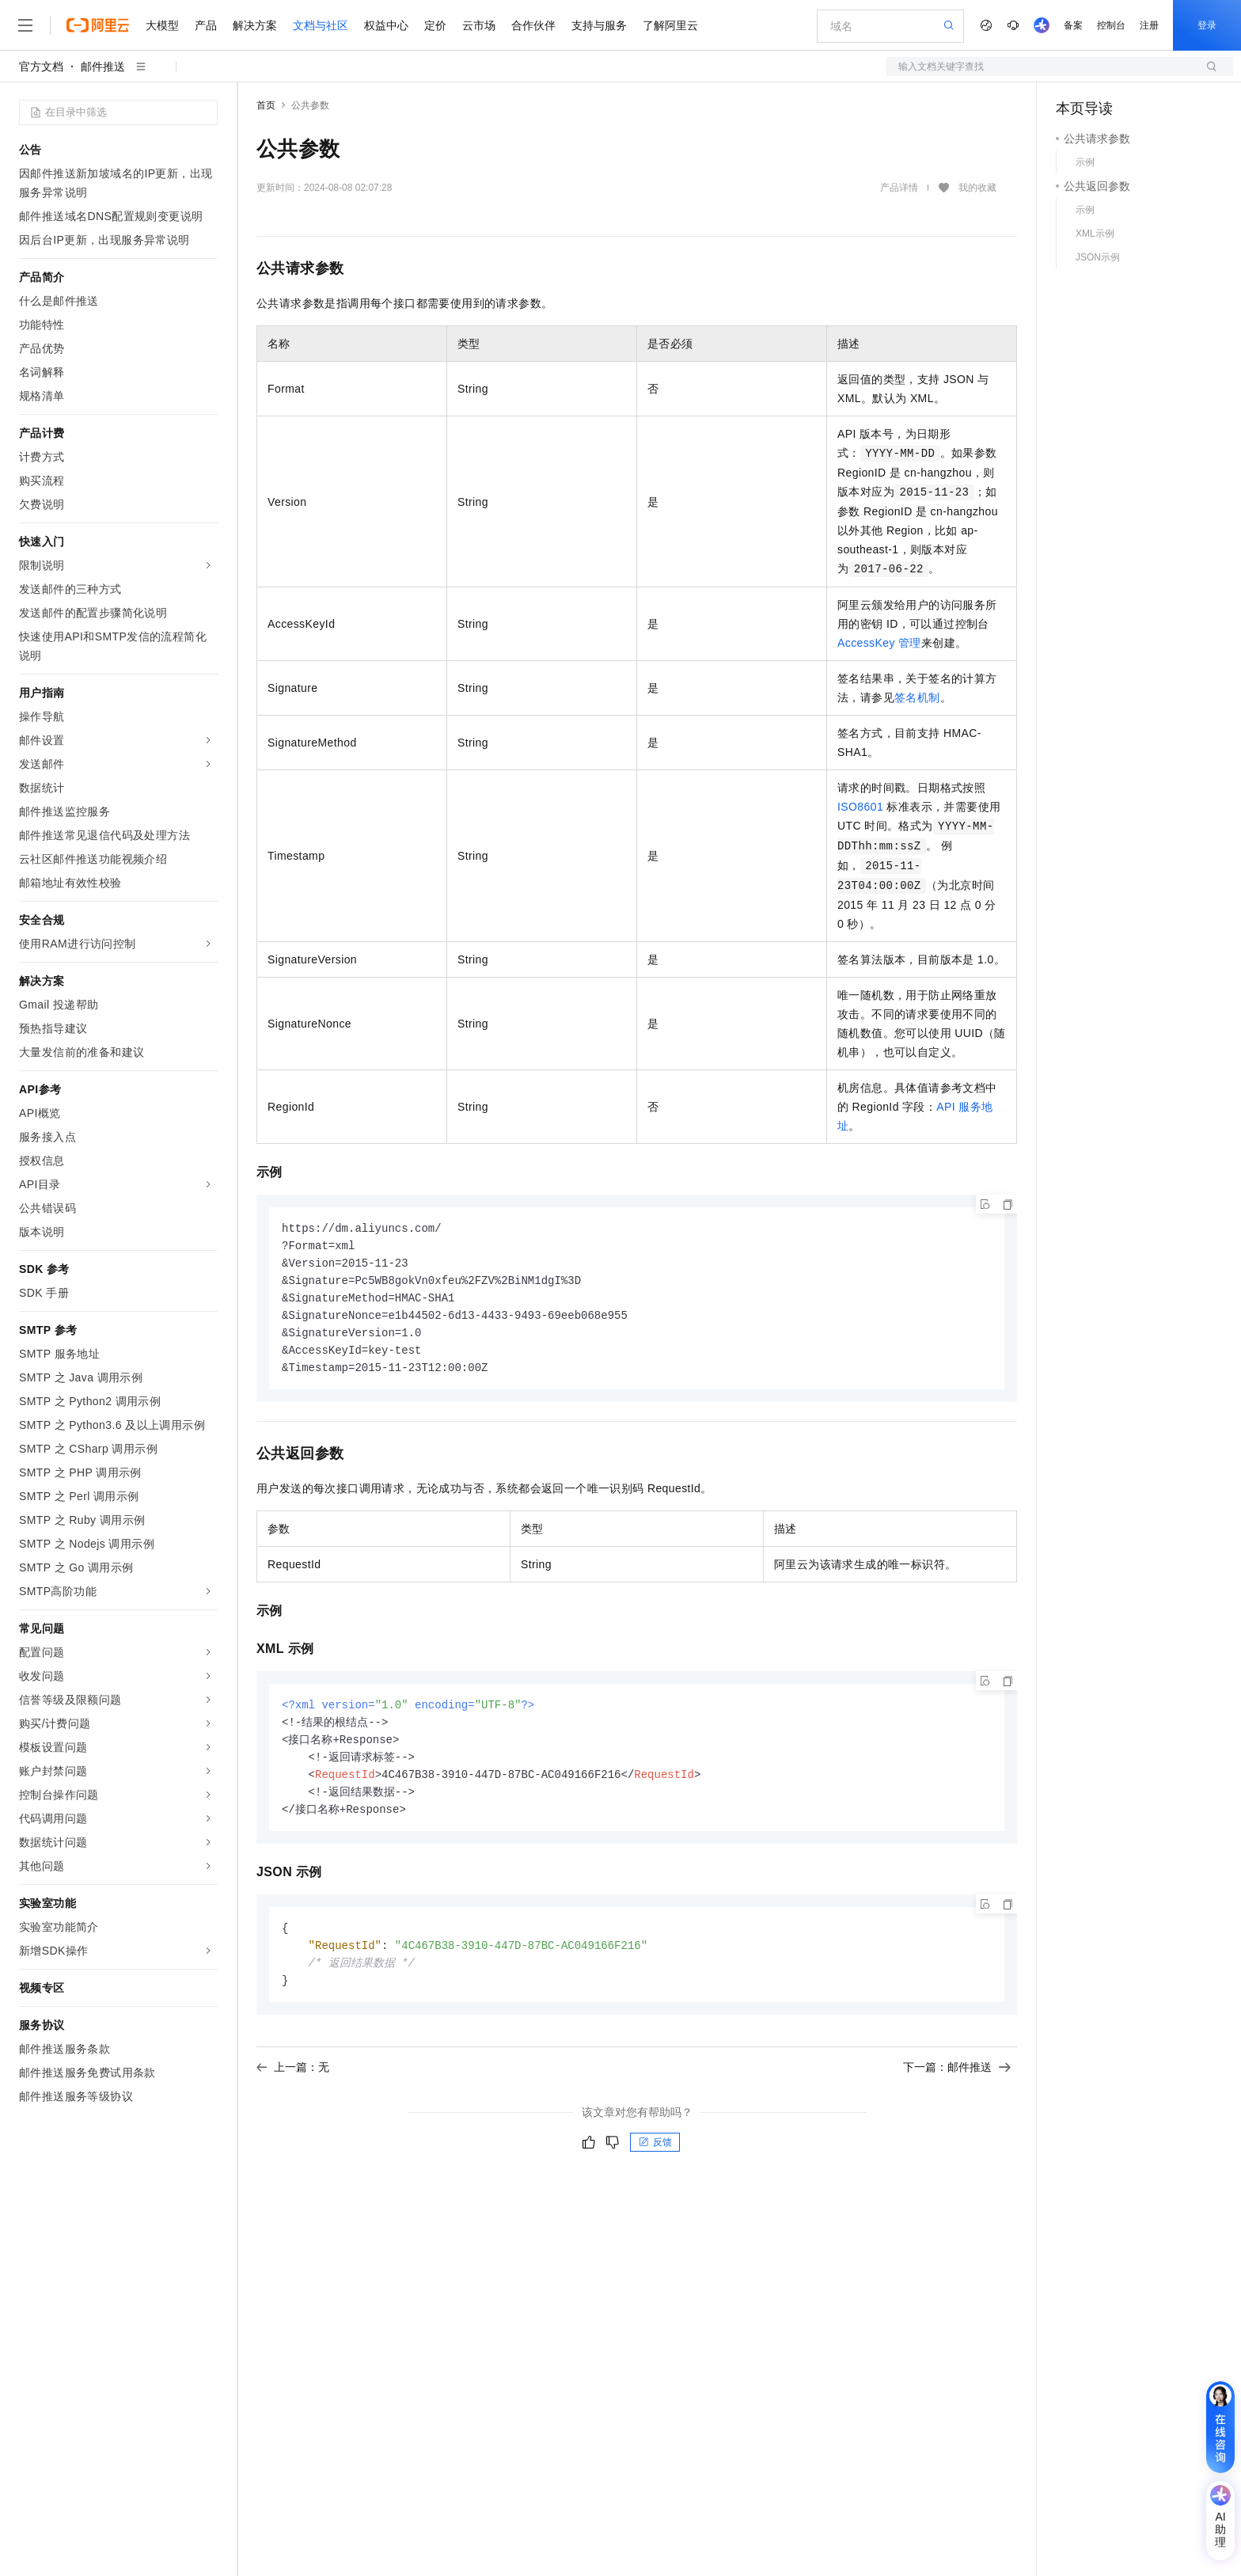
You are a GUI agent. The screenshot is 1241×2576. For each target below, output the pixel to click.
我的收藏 (977, 188)
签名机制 (917, 697)
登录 (1206, 25)
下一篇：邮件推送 (957, 2082)
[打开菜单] (25, 25)
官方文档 (41, 66)
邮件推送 (103, 66)
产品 (206, 25)
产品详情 (899, 187)
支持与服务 (599, 25)
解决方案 (255, 25)
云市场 (478, 25)
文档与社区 (320, 25)
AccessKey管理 (879, 642)
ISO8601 (860, 806)
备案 (1073, 25)
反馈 (655, 2158)
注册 (1149, 25)
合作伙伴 (533, 25)
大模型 (162, 25)
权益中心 (386, 25)
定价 (435, 25)
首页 (265, 105)
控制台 (1111, 25)
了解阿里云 (670, 25)
